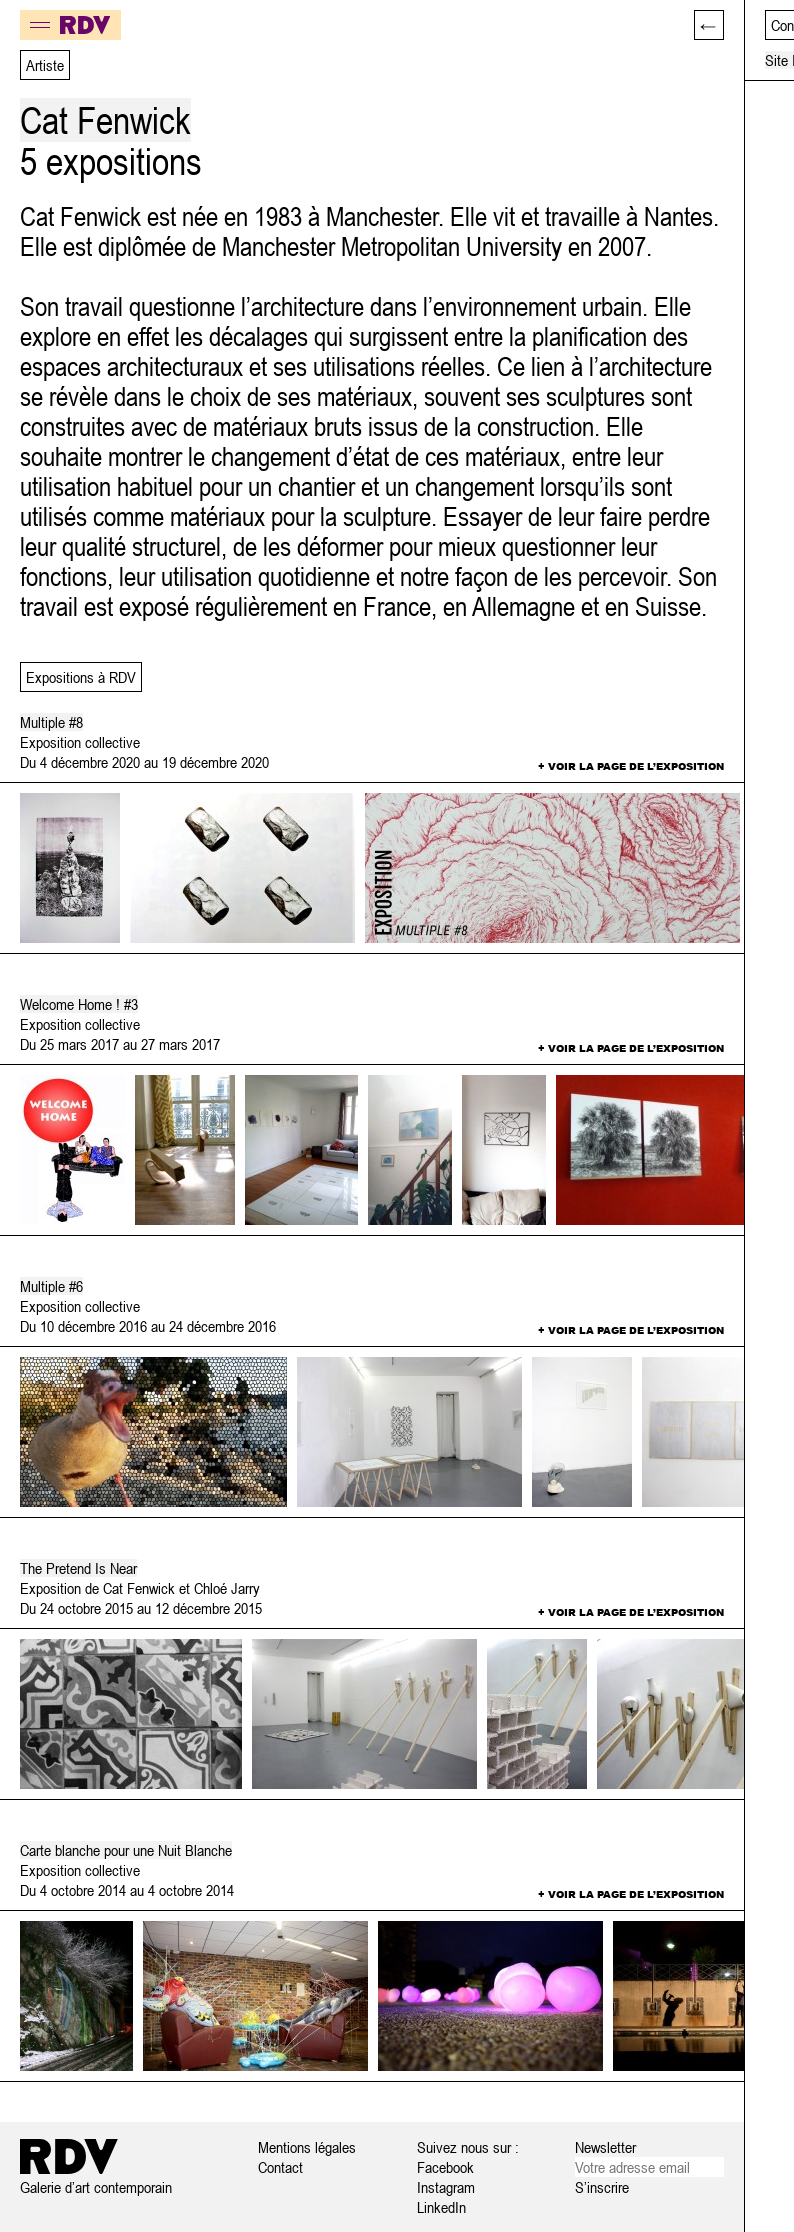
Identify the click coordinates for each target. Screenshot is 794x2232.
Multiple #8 (51, 722)
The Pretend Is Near (78, 1568)
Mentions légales (307, 2147)
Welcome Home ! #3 (79, 1004)
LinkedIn (441, 2207)
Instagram (446, 2187)
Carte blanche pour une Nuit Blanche (126, 1850)
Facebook (445, 2167)
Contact (280, 2167)
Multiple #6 (51, 1286)
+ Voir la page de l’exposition (631, 766)
